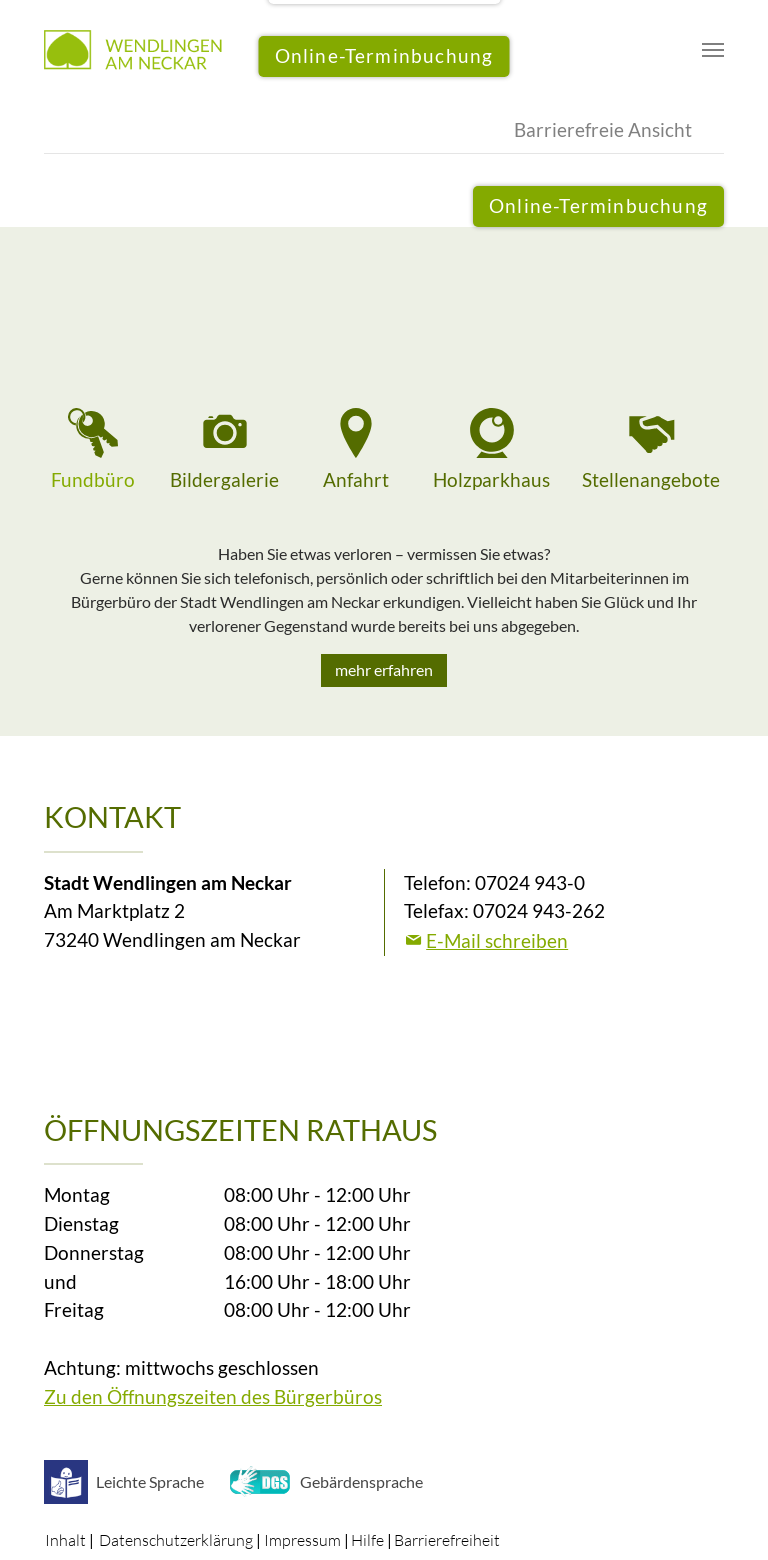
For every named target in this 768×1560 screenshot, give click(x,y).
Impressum (302, 1540)
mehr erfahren (384, 669)
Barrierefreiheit (447, 1540)
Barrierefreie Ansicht (603, 129)
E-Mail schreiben (497, 940)
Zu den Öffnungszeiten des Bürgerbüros (213, 1396)
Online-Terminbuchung (598, 205)
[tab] (93, 451)
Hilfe (367, 1540)
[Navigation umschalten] (713, 50)
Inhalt (65, 1540)
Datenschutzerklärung (176, 1540)
